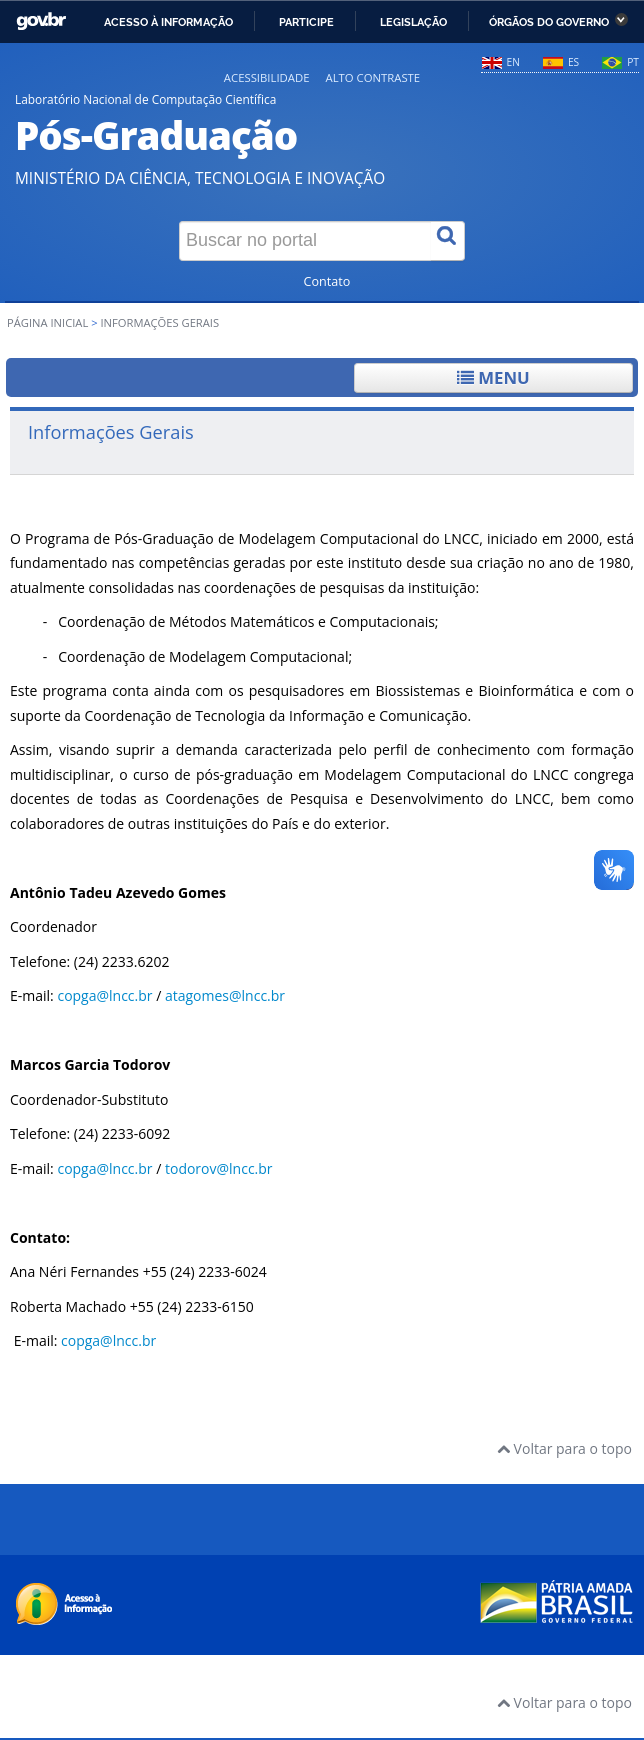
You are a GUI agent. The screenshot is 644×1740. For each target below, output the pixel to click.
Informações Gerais (111, 431)
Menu (493, 377)
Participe (306, 22)
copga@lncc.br (104, 995)
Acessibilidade (267, 77)
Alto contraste (372, 77)
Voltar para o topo (564, 1448)
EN (513, 62)
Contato (327, 281)
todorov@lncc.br (219, 1168)
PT (633, 62)
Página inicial (47, 322)
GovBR (41, 21)
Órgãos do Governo (549, 22)
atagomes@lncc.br (225, 995)
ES (573, 62)
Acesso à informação (168, 22)
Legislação (413, 22)
